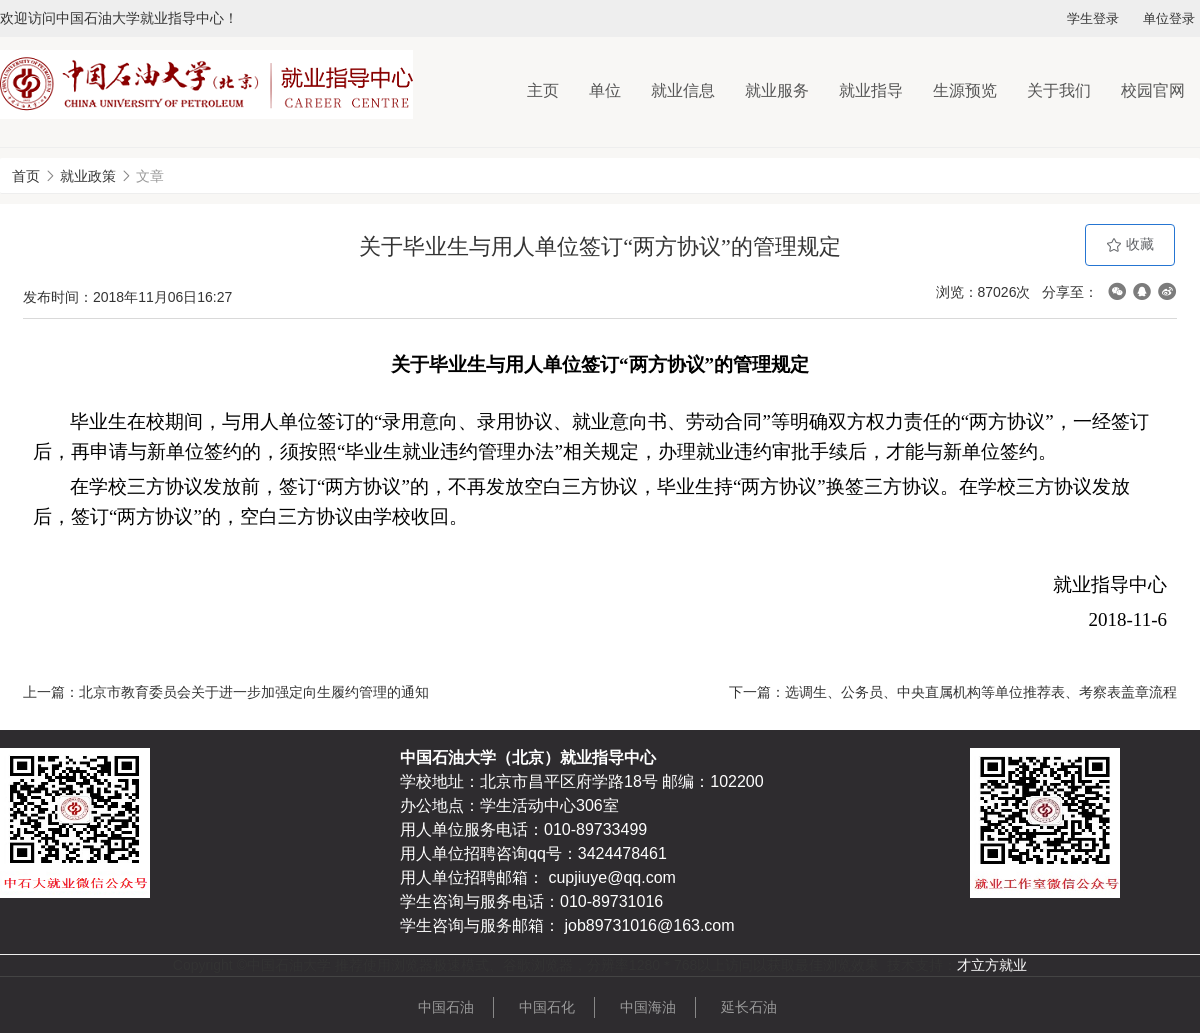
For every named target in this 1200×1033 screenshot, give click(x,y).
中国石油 (446, 1007)
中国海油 (648, 1007)
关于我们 (1059, 90)
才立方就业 (992, 965)
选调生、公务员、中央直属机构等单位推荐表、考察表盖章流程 (981, 692)
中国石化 (547, 1007)
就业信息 (683, 90)
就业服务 (777, 90)
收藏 (1130, 244)
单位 (605, 90)
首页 (26, 176)
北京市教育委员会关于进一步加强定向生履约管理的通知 (254, 692)
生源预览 (965, 90)
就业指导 (871, 90)
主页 (543, 90)
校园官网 (1153, 90)
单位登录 (1169, 18)
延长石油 (749, 1007)
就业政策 (88, 176)
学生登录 (1093, 18)
